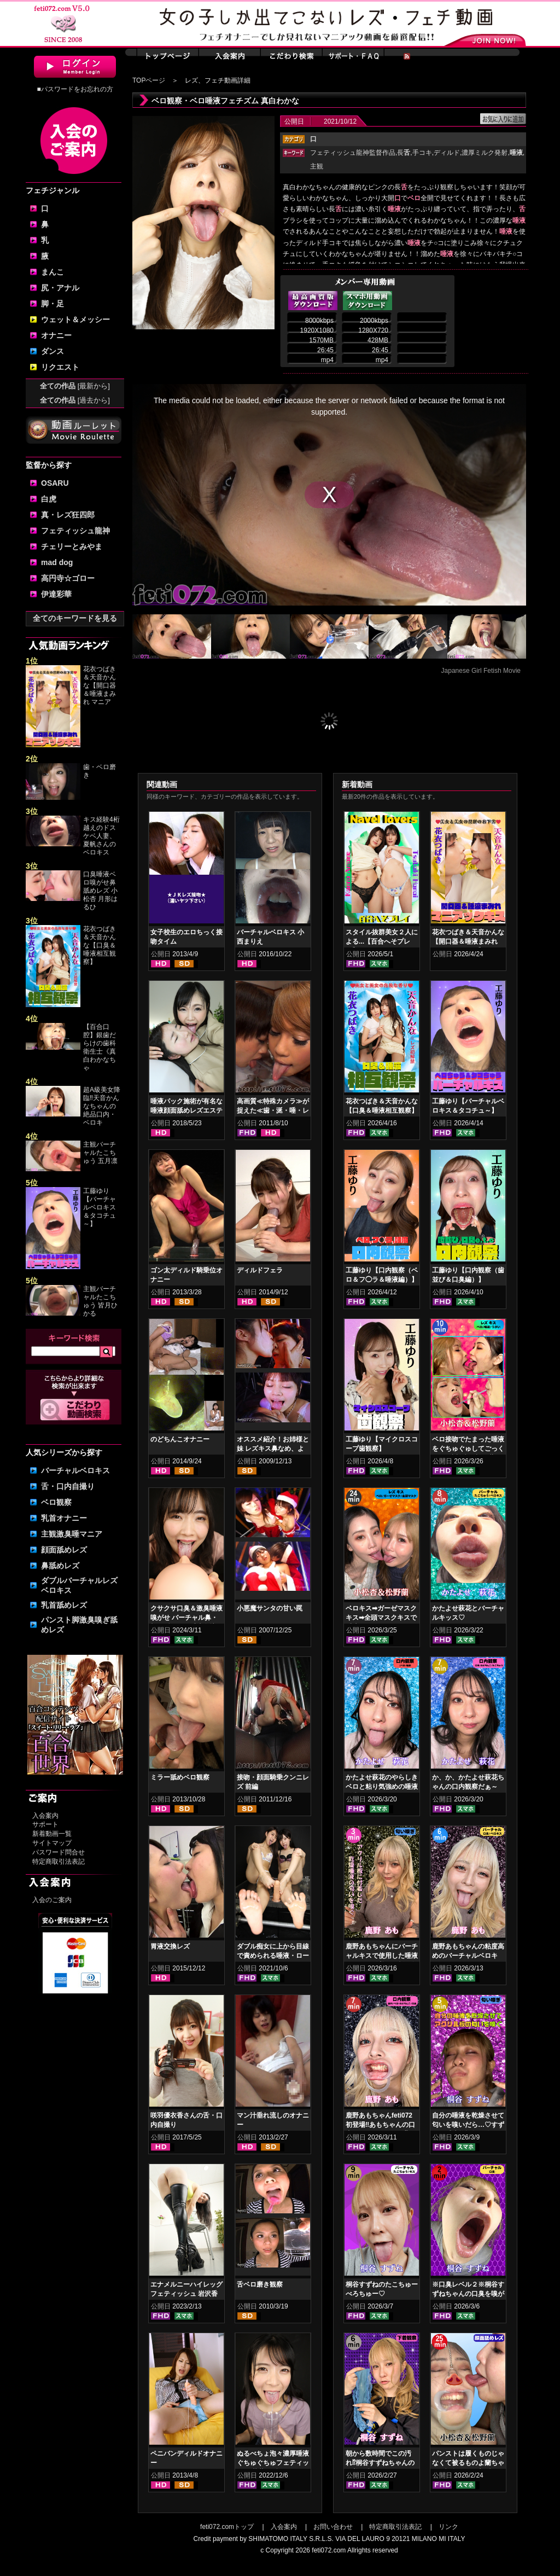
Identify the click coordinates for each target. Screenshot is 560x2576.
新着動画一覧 (52, 1833)
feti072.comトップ (227, 2527)
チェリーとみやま (71, 546)
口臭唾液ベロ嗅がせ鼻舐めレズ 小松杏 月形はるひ (100, 890)
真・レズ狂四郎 (68, 514)
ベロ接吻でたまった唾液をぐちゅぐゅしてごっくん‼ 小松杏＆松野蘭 (468, 1448)
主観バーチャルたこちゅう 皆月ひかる (100, 1301)
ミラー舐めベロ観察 (179, 1777)
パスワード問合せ (58, 1852)
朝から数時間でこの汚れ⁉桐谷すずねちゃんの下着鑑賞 (380, 2463)
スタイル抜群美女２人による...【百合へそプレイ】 (382, 941)
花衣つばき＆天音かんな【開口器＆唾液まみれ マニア (99, 685)
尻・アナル (60, 287)
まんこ (52, 272)
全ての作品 (75, 386)
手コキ (422, 152)
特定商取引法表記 (58, 1861)
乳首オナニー (64, 1518)
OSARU (55, 483)
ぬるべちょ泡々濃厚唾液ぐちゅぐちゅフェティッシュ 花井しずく (273, 2463)
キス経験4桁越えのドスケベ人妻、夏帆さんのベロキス (101, 836)
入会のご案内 (52, 1900)
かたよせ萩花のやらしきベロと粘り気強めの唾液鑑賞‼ (382, 1786)
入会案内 (45, 1815)
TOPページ (148, 80)
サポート (45, 1824)
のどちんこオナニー (179, 1439)
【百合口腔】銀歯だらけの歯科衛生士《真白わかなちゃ (99, 1047)
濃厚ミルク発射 (485, 152)
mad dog (57, 562)
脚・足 (52, 303)
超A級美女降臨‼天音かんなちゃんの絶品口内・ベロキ (101, 1106)
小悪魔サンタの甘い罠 (269, 1608)
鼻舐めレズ (60, 1565)
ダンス (52, 351)
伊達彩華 (56, 594)
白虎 (48, 499)
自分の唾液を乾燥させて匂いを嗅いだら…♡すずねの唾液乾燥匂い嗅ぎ (468, 2125)
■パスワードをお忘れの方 (75, 89)
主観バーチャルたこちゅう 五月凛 (100, 1153)
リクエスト (60, 367)
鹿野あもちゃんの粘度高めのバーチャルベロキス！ (468, 1956)
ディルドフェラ (260, 1270)
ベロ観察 (56, 1502)
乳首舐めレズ (64, 1605)
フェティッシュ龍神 (75, 530)
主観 (316, 166)
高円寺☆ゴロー (68, 578)
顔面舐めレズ (64, 1549)
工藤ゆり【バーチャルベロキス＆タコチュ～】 (99, 1207)
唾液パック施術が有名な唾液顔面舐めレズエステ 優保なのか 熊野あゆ (186, 1110)
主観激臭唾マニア (71, 1534)
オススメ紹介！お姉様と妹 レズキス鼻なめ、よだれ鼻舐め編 (273, 1448)
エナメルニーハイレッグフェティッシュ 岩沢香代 (186, 2294)
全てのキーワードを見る (75, 618)
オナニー (56, 335)
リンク (448, 2527)
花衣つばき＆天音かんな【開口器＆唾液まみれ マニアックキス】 (468, 941)
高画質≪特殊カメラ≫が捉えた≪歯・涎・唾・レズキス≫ (273, 1110)
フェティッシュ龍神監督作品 (352, 152)
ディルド (447, 152)
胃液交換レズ (170, 1946)
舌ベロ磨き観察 (260, 2284)
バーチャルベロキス (75, 1470)
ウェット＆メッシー (75, 319)
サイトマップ (52, 1843)
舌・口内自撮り (68, 1486)
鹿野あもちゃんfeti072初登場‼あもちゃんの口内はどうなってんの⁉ (380, 2125)
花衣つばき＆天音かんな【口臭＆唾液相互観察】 (99, 945)
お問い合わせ (333, 2527)
